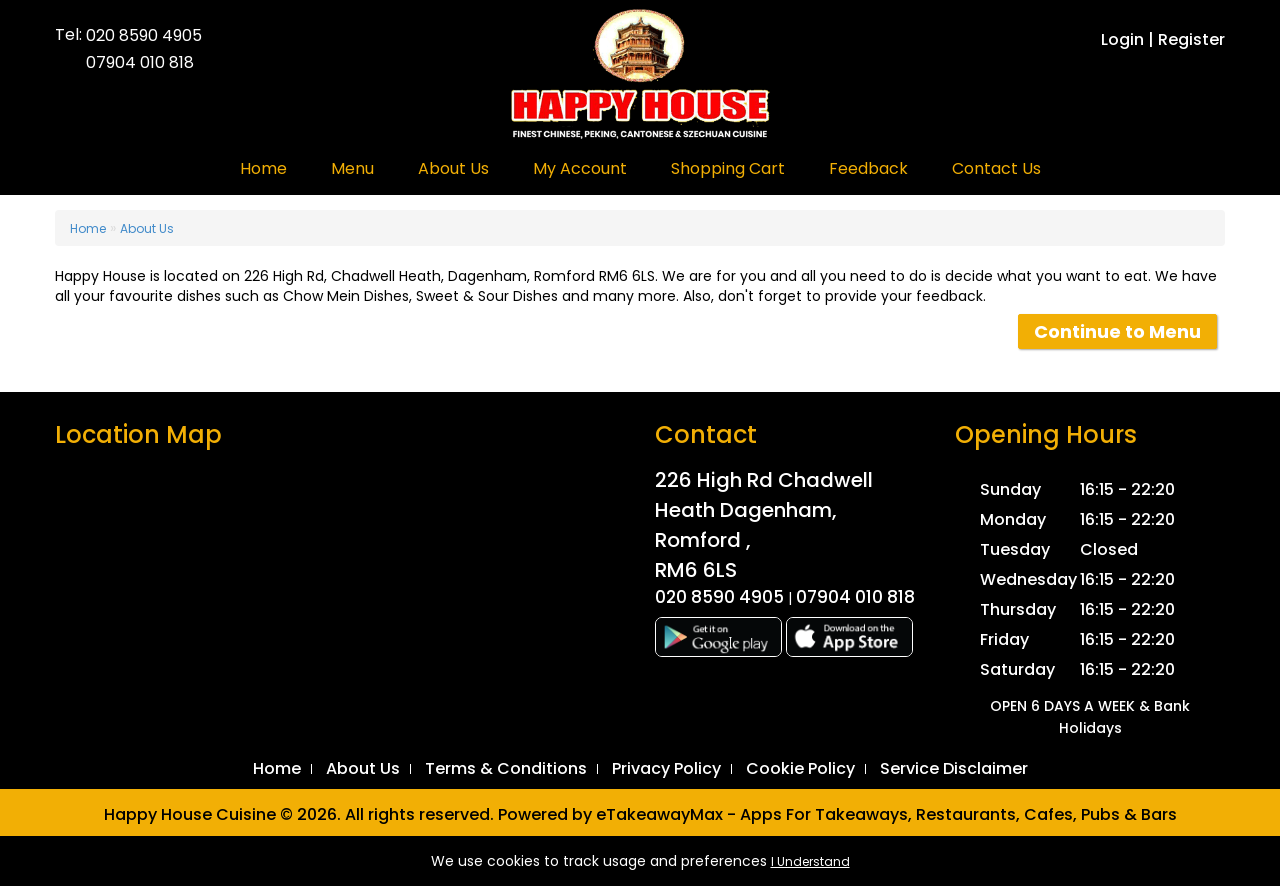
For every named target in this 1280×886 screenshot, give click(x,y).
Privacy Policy (666, 768)
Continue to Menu (1117, 331)
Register (1191, 39)
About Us (453, 168)
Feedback (868, 168)
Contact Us (996, 168)
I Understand (810, 861)
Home (263, 168)
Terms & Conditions (506, 768)
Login (1122, 39)
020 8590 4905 (144, 36)
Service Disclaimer (954, 768)
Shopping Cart (728, 168)
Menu (352, 168)
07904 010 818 (140, 63)
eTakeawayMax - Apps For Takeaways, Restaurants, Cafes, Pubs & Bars (886, 814)
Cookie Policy (800, 768)
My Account (580, 168)
